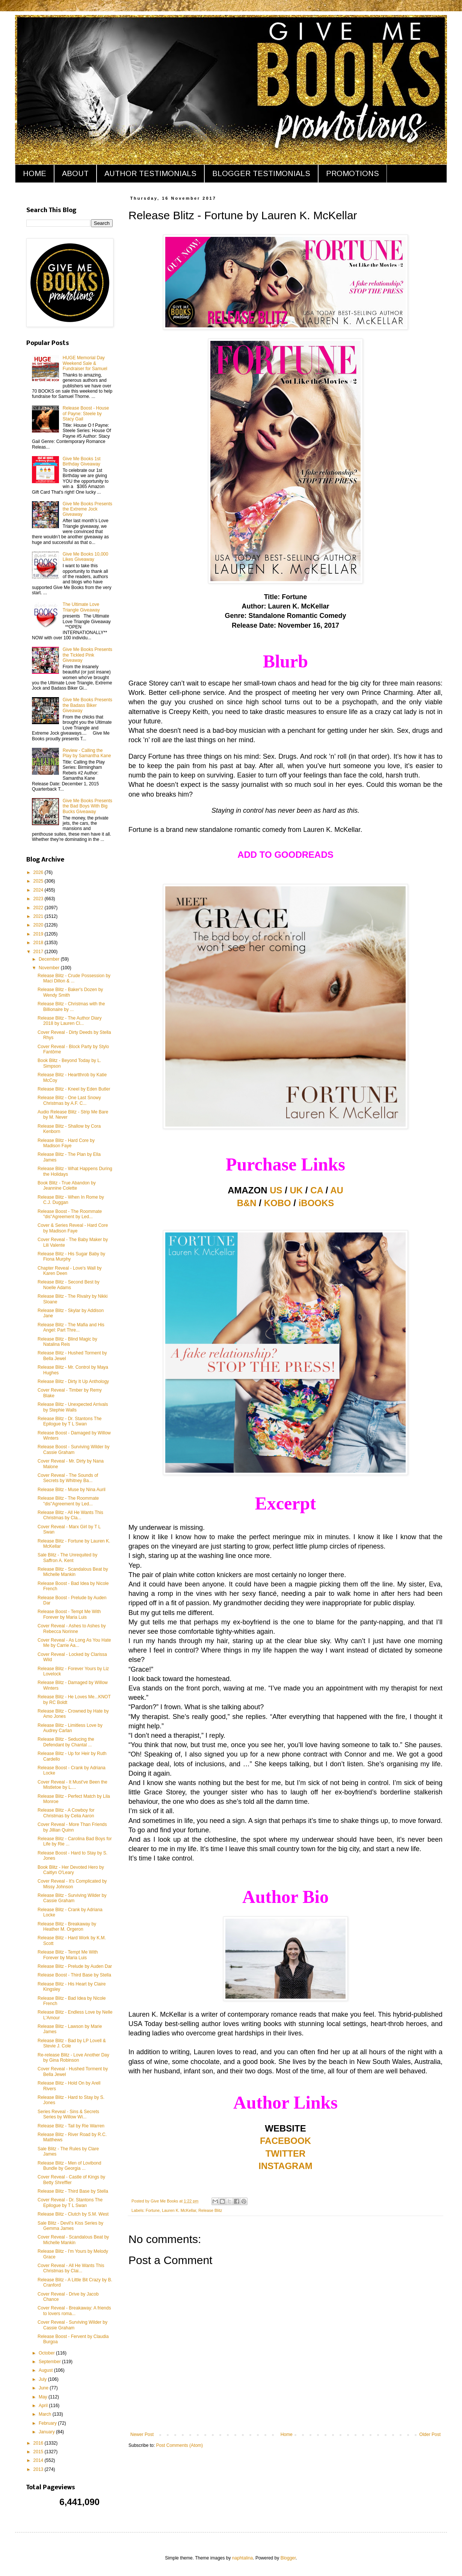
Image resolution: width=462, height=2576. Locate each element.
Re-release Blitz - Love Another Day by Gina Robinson (73, 2057)
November (50, 967)
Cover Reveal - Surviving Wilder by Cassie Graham (72, 2325)
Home (287, 2434)
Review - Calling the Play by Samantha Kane (87, 753)
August (46, 2370)
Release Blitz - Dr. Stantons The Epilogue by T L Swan (70, 1421)
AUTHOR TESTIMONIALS (150, 173)
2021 (39, 916)
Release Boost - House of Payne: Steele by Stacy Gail (86, 413)
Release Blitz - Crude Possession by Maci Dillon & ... (74, 978)
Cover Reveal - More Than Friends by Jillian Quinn (72, 1827)
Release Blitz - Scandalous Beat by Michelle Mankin (73, 1572)
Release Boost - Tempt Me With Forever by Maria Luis (69, 1614)
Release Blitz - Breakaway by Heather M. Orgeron (67, 1926)
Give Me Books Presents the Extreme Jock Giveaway (87, 509)
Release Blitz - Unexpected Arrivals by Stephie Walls (73, 1407)
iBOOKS (316, 1203)
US (276, 1190)
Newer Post (142, 2434)
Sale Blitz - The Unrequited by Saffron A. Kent (67, 1557)
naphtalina (242, 2558)
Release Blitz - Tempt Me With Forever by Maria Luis (68, 1954)
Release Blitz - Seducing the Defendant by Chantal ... (66, 1742)
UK (296, 1190)
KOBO (277, 1203)
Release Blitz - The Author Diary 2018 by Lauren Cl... (70, 1020)
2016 (39, 2443)
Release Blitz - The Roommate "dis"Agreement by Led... (68, 1501)
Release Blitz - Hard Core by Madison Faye (66, 1143)
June (44, 2388)
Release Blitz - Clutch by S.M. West (73, 2214)
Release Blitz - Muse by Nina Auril (72, 1489)
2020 (39, 925)
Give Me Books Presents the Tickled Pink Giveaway (87, 655)
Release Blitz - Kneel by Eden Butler (74, 1089)
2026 (39, 872)
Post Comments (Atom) (179, 2445)
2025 (39, 881)
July (43, 2379)
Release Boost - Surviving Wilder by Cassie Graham (73, 1449)
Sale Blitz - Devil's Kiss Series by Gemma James (70, 2225)
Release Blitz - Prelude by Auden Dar (75, 1966)
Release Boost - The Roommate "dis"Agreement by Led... (70, 1214)
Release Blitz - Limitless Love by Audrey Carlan (70, 1728)
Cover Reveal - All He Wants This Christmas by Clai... (71, 2268)
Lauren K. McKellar (179, 2210)
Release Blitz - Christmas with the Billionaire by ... (71, 1006)
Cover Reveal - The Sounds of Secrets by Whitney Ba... (68, 1478)
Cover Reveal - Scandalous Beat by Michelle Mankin (73, 2239)
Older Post (430, 2434)
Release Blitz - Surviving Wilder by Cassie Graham (72, 1898)
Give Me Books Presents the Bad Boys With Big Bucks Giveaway (87, 806)
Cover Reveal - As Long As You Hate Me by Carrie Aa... (74, 1642)
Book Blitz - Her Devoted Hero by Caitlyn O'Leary (71, 1870)
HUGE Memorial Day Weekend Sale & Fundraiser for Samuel (85, 363)
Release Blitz (210, 2210)
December (50, 959)
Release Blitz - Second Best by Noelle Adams (69, 1284)
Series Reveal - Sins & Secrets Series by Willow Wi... (68, 2114)
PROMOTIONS (352, 173)
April (44, 2405)
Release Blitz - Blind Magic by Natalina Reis (67, 1341)
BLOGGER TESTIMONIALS (261, 173)
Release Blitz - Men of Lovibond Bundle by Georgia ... (69, 2165)
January (47, 2431)
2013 (39, 2469)
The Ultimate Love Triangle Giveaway (81, 607)
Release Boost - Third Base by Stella (74, 1975)
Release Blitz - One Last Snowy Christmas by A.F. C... (69, 1100)
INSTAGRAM (285, 2166)
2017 (39, 951)
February (48, 2423)
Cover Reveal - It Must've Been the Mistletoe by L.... (72, 1784)
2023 (39, 898)
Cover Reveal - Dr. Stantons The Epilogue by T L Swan (70, 2202)
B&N (247, 1203)
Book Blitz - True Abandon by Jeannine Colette (67, 1185)
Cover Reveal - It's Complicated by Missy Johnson (72, 1884)
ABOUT (75, 173)
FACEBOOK (285, 2141)
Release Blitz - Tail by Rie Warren (71, 2126)
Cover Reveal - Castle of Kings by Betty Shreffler (71, 2179)
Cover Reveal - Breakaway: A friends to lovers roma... (74, 2310)
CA (316, 1190)
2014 (39, 2460)
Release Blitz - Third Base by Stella (73, 2191)
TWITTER (286, 2153)
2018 (39, 942)
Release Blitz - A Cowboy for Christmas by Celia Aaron (66, 1813)
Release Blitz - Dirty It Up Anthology (73, 1381)
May (43, 2397)
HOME (34, 173)
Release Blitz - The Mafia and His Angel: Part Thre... (71, 1327)
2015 (39, 2451)
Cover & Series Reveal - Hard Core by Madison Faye (73, 1228)
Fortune (153, 2210)
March (46, 2414)
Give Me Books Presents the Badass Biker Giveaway (87, 705)
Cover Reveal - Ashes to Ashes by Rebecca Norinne (72, 1628)
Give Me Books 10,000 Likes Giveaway (85, 556)
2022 (39, 907)
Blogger (288, 2558)
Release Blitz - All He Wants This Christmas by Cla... (70, 1515)
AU (336, 1190)
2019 (39, 934)
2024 (39, 890)
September (50, 2361)
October (47, 2353)
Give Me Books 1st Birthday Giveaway (82, 461)
